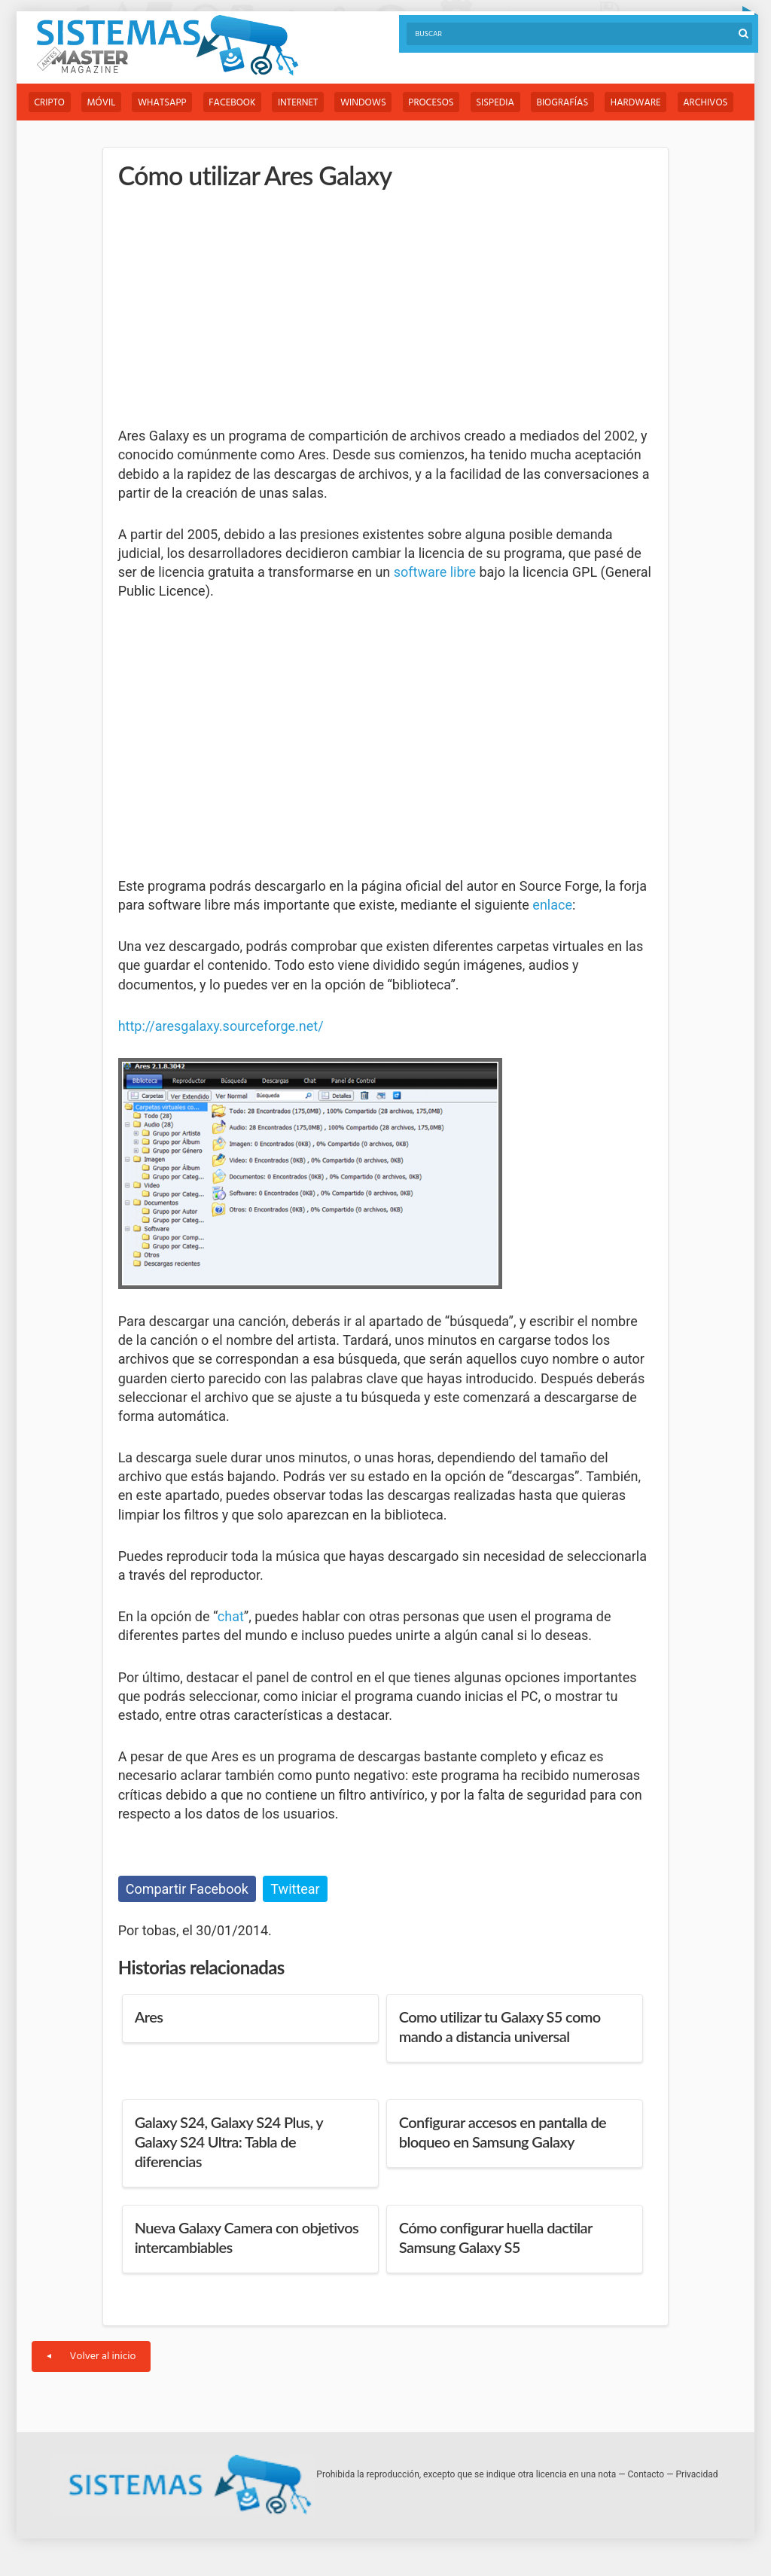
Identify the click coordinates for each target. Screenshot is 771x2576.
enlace (552, 905)
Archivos (716, 103)
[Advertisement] (231, 309)
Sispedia (503, 103)
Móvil (102, 103)
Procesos (437, 103)
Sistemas (167, 45)
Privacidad (697, 2474)
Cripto (50, 103)
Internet (302, 103)
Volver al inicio (91, 2356)
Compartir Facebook (187, 1889)
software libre (435, 573)
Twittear (294, 1889)
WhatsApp (164, 103)
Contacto (646, 2474)
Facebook (235, 103)
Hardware (645, 103)
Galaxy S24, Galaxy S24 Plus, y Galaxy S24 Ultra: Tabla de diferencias (229, 2141)
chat (231, 1616)
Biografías (571, 103)
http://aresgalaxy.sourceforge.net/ (221, 1026)
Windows (369, 103)
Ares (149, 2016)
